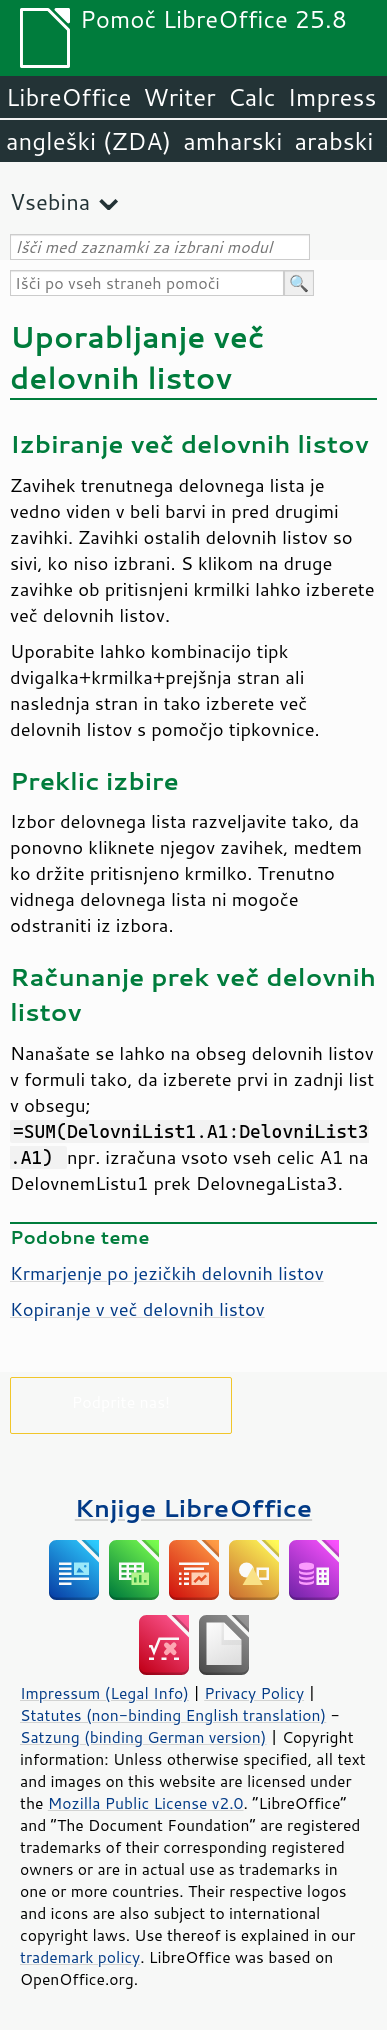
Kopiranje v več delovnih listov (137, 1309)
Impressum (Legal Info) (104, 1693)
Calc (252, 97)
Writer (179, 97)
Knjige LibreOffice (193, 1507)
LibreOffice (68, 97)
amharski (232, 141)
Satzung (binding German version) (143, 1737)
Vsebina (50, 201)
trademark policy (80, 1957)
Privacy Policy (254, 1693)
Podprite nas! (121, 1401)
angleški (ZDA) (88, 141)
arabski (333, 141)
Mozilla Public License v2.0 (146, 1803)
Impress (332, 97)
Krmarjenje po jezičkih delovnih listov (167, 1273)
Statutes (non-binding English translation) (173, 1715)
